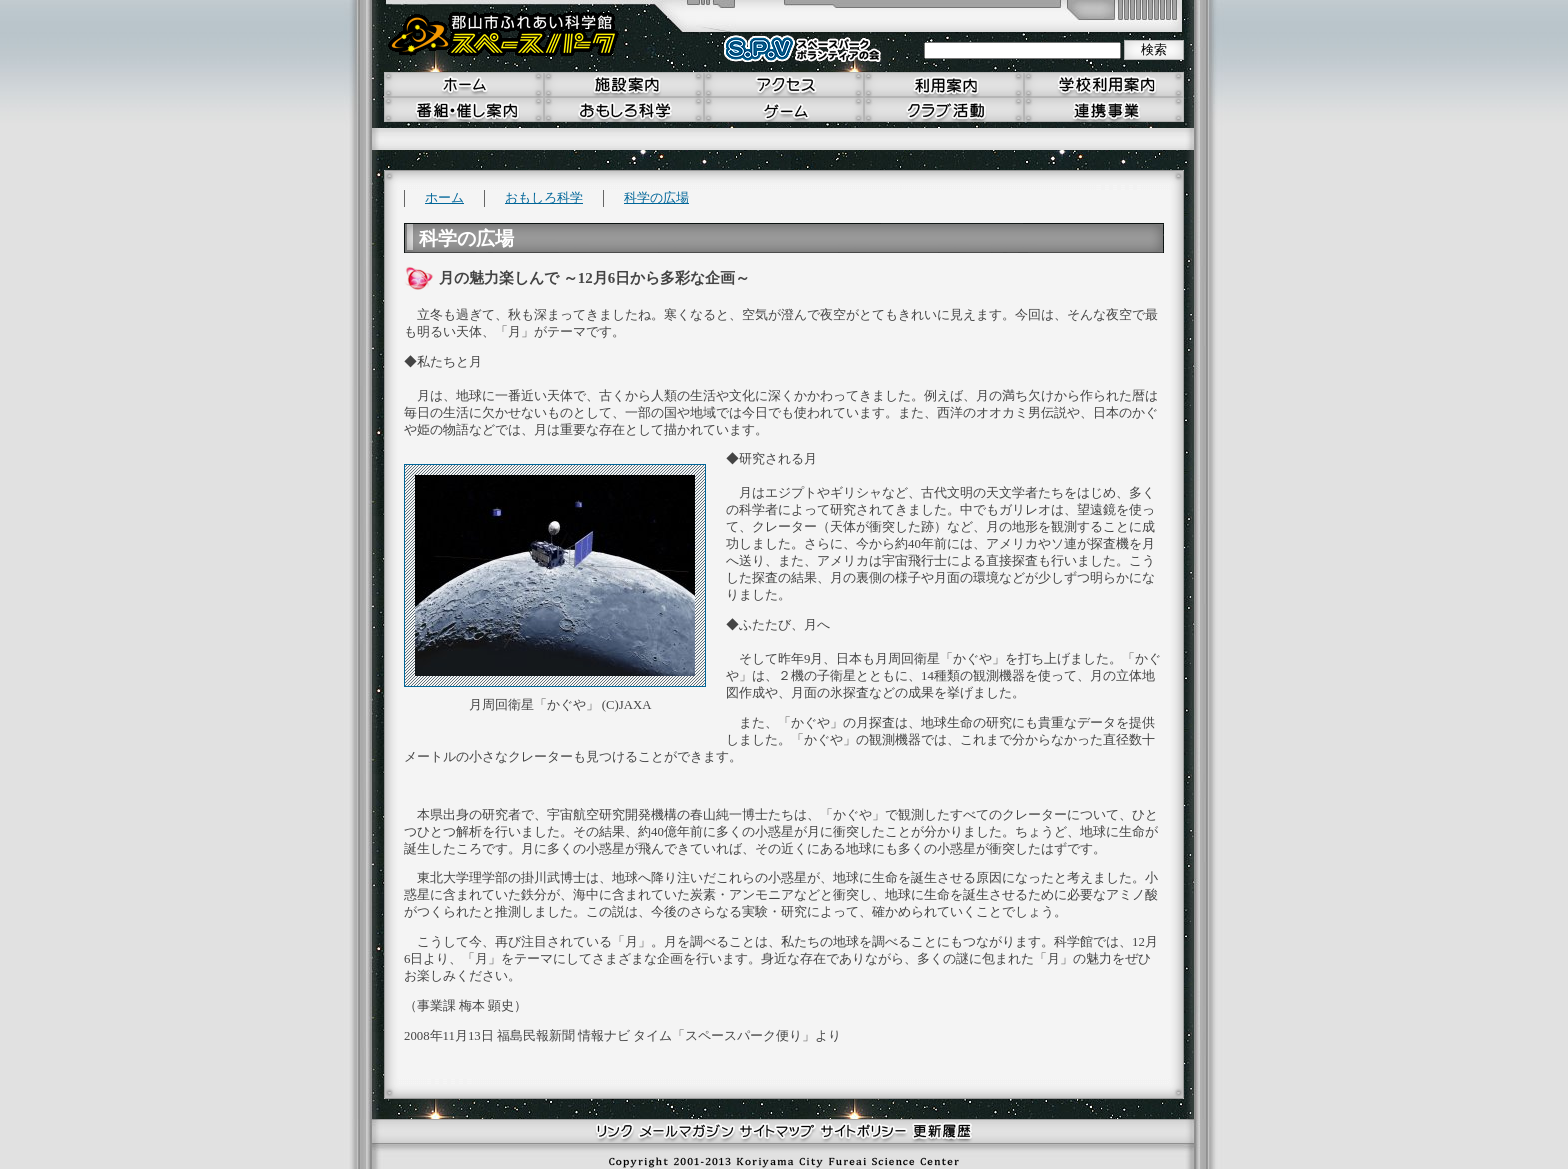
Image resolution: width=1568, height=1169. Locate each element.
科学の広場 (656, 198)
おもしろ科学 (544, 198)
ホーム (444, 198)
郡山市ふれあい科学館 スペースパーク (504, 35)
